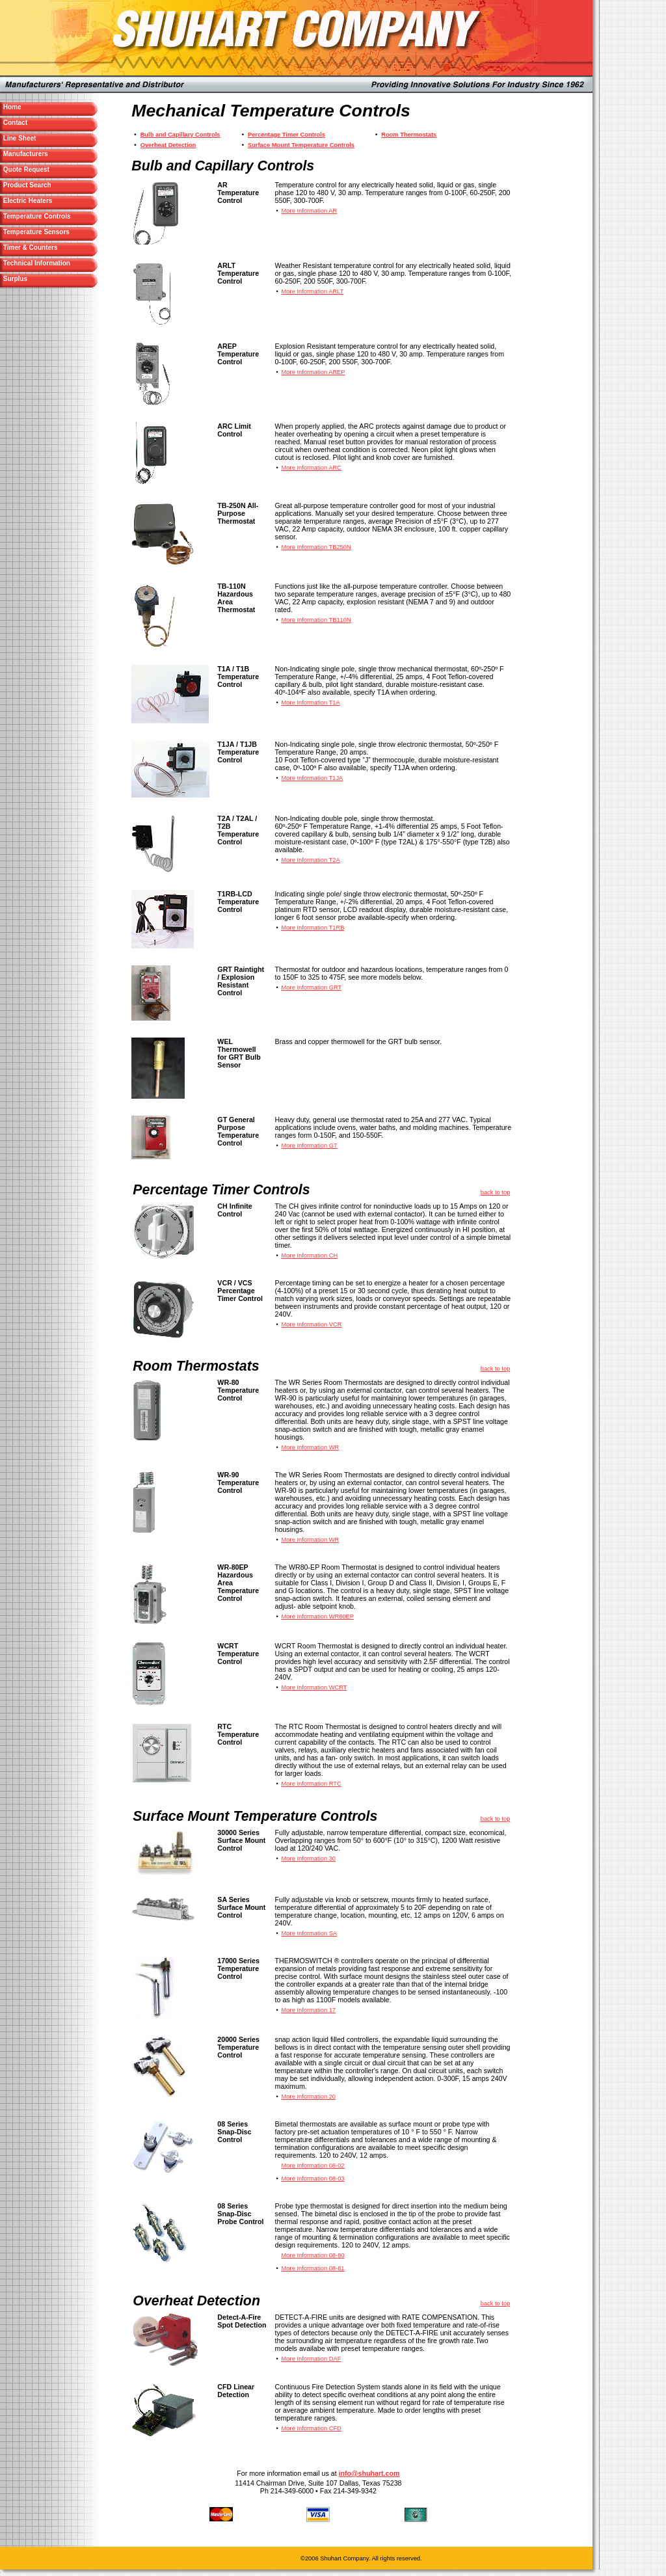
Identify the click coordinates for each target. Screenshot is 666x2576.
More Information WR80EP (318, 1616)
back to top (496, 1192)
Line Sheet (44, 138)
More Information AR (310, 211)
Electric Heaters (43, 200)
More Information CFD (311, 2428)
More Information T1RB (313, 927)
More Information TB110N (316, 620)
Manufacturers (49, 153)
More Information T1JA (312, 778)
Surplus (39, 278)
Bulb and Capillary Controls (180, 134)
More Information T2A (311, 860)
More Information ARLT (313, 291)
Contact (39, 122)
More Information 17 (309, 2010)
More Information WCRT (314, 1687)
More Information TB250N (316, 547)
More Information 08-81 (313, 2268)
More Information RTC (311, 1783)
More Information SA (310, 1933)
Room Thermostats (408, 134)
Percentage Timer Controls (286, 134)
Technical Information (35, 263)
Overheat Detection (168, 145)
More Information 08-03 (313, 2178)
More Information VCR (312, 1324)
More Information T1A (311, 702)
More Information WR (311, 1447)
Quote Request (50, 169)
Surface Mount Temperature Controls (301, 145)
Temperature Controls (36, 216)
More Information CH (310, 1255)
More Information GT (310, 1145)
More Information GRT (311, 987)
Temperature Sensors (35, 231)
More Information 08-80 (313, 2255)
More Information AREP (313, 372)
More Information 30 (309, 1858)
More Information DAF (311, 2358)
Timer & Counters (45, 247)
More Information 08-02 (313, 2165)
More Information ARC (311, 467)
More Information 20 (309, 2096)
